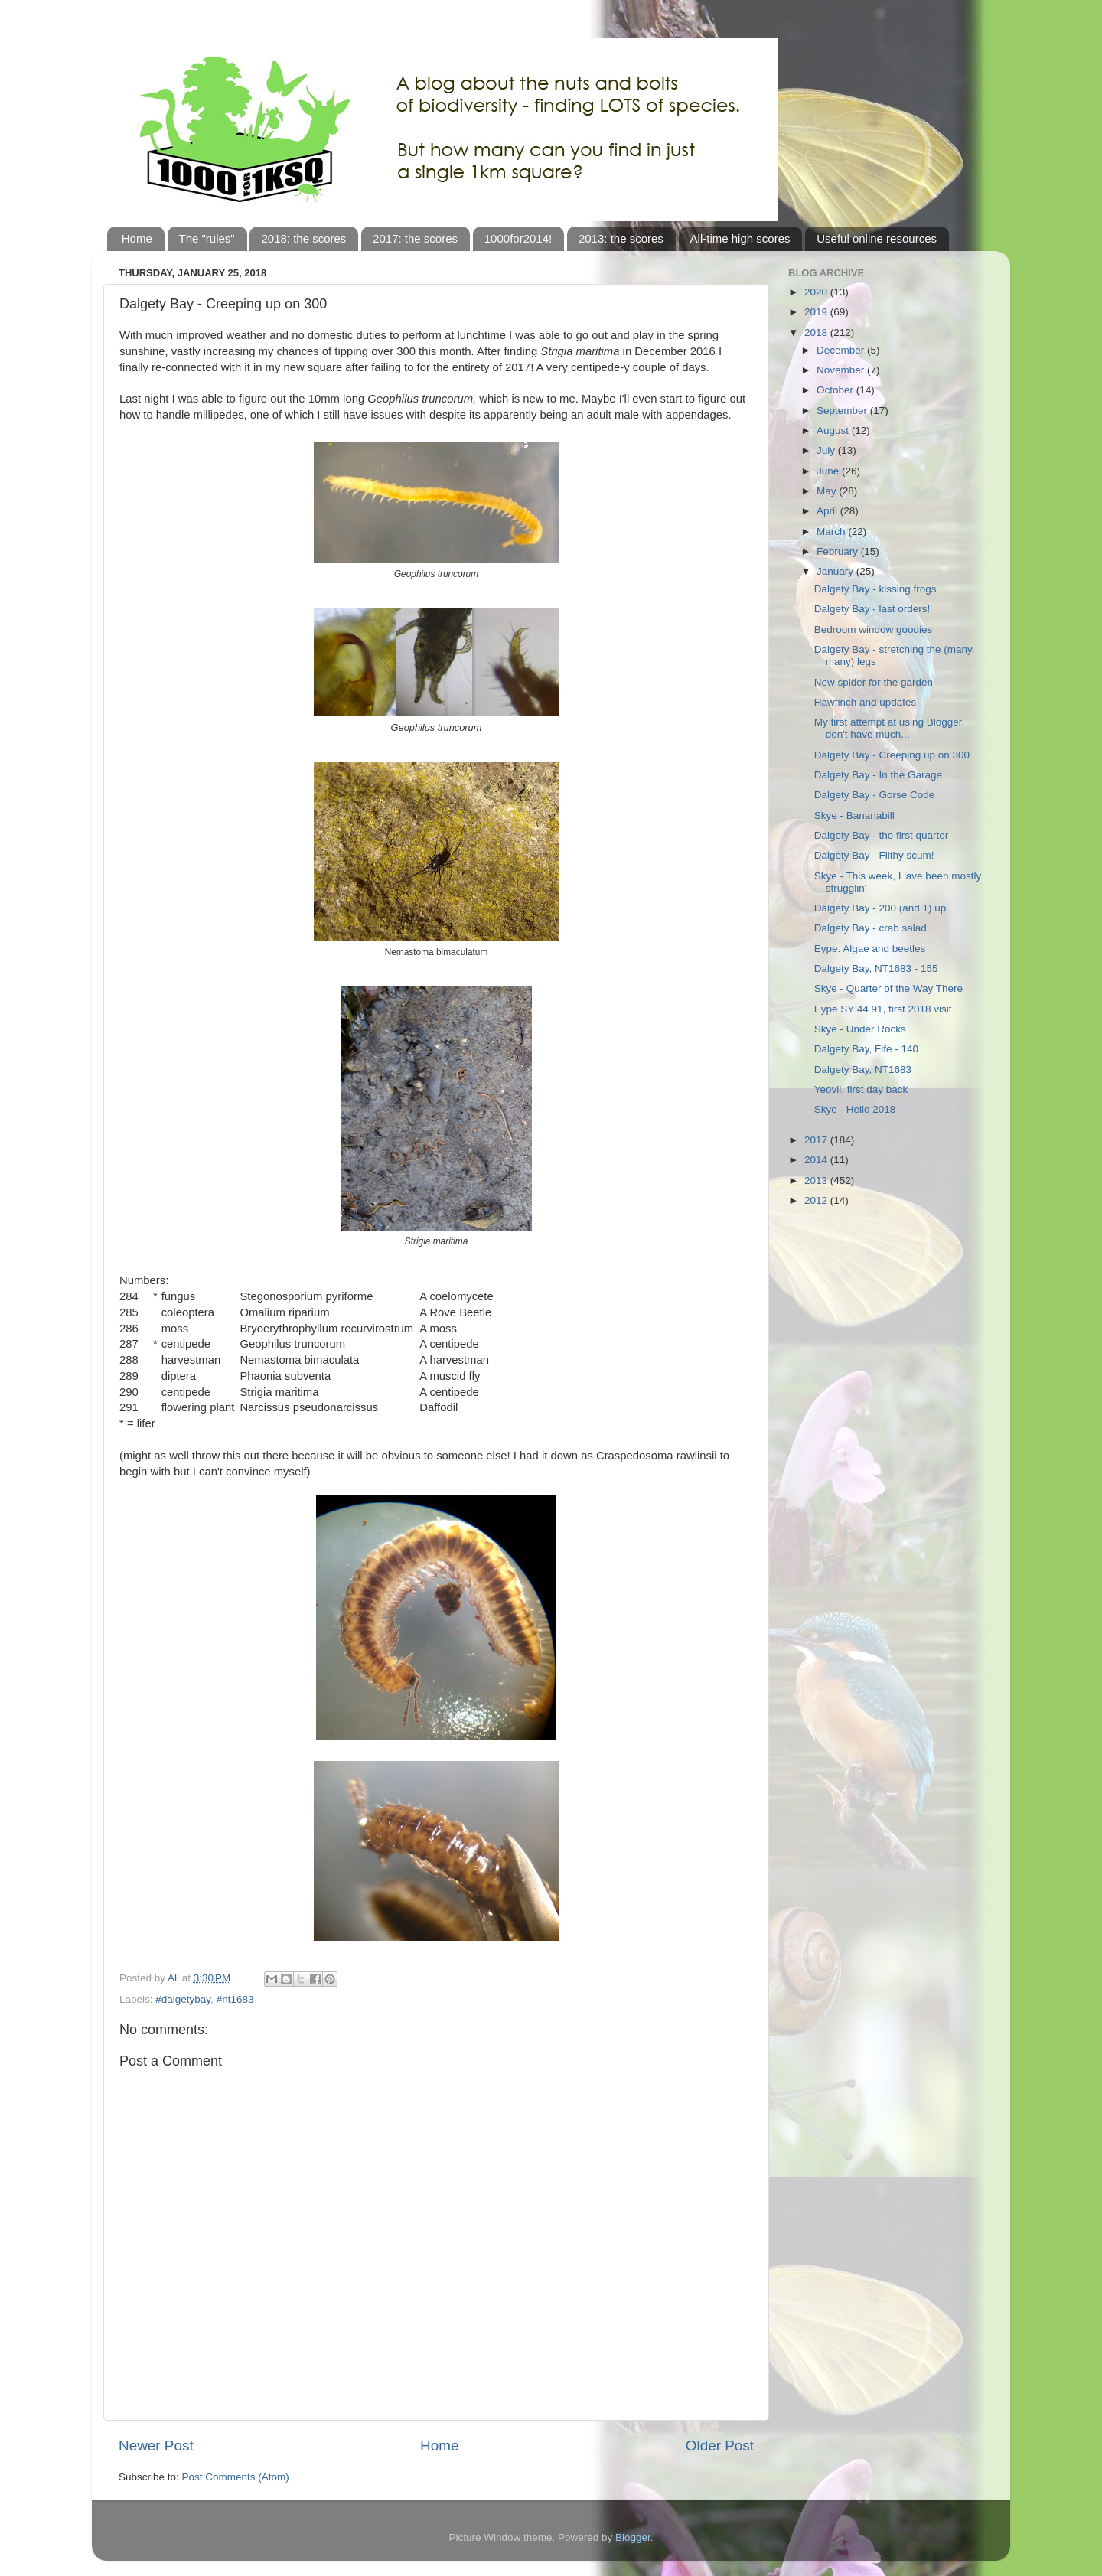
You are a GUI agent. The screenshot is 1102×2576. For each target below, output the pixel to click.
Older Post (720, 2445)
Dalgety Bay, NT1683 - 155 (876, 968)
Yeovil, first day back (861, 1089)
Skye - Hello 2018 (855, 1109)
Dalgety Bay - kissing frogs (875, 589)
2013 (817, 1180)
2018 (817, 332)
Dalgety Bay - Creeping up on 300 (892, 755)
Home (137, 238)
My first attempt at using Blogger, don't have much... (889, 728)
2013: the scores (621, 238)
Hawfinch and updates (865, 702)
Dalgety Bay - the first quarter (881, 835)
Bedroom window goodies (873, 629)
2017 (817, 1140)
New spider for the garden (873, 682)
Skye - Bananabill (854, 815)
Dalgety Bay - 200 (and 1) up (880, 908)
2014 (817, 1160)
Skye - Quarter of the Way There (888, 988)
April (828, 511)
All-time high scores (740, 238)
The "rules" (207, 238)
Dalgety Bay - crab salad (870, 928)
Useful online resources (877, 238)
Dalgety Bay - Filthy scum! (874, 855)
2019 (817, 312)
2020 (817, 292)
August (834, 430)
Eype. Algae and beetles (870, 948)
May (828, 491)
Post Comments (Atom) (235, 2477)
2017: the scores (415, 238)
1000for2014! (518, 238)
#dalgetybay (182, 1999)
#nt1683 (235, 1999)
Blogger (632, 2537)
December (842, 350)
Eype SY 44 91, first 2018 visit (883, 1009)
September (843, 410)
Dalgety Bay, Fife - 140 (866, 1049)
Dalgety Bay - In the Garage (878, 775)
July (827, 450)
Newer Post (156, 2445)
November (842, 370)
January (836, 571)
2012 (817, 1200)
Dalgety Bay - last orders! (872, 609)
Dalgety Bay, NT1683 (862, 1069)
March (832, 531)
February (839, 551)
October (836, 390)
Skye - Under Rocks (860, 1029)
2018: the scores (303, 238)
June (829, 471)
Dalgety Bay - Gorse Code (874, 795)
